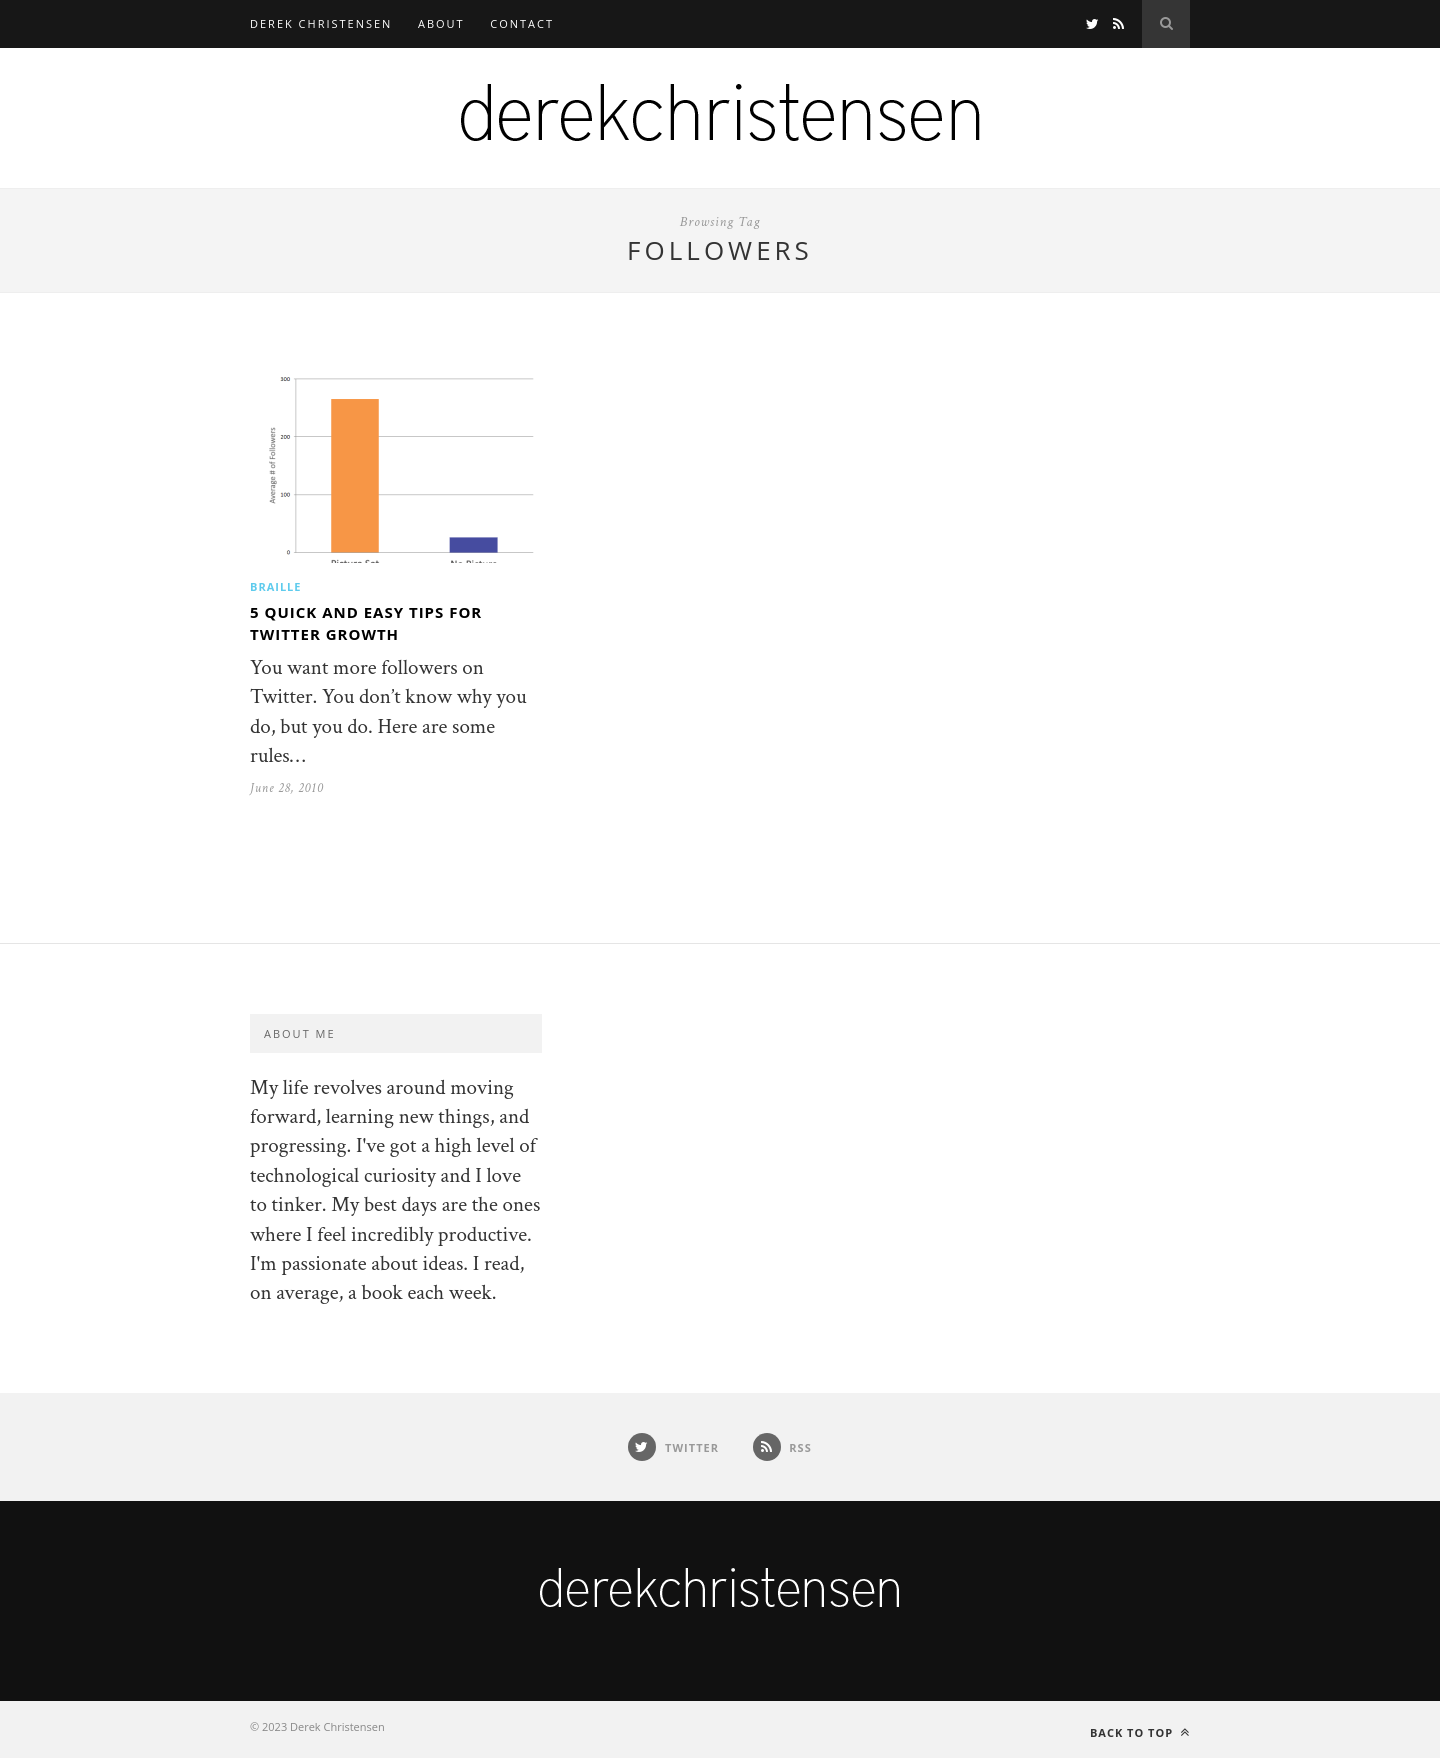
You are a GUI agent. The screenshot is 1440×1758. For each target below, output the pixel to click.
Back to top (1140, 1732)
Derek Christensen (321, 23)
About (441, 23)
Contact (522, 23)
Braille (275, 586)
